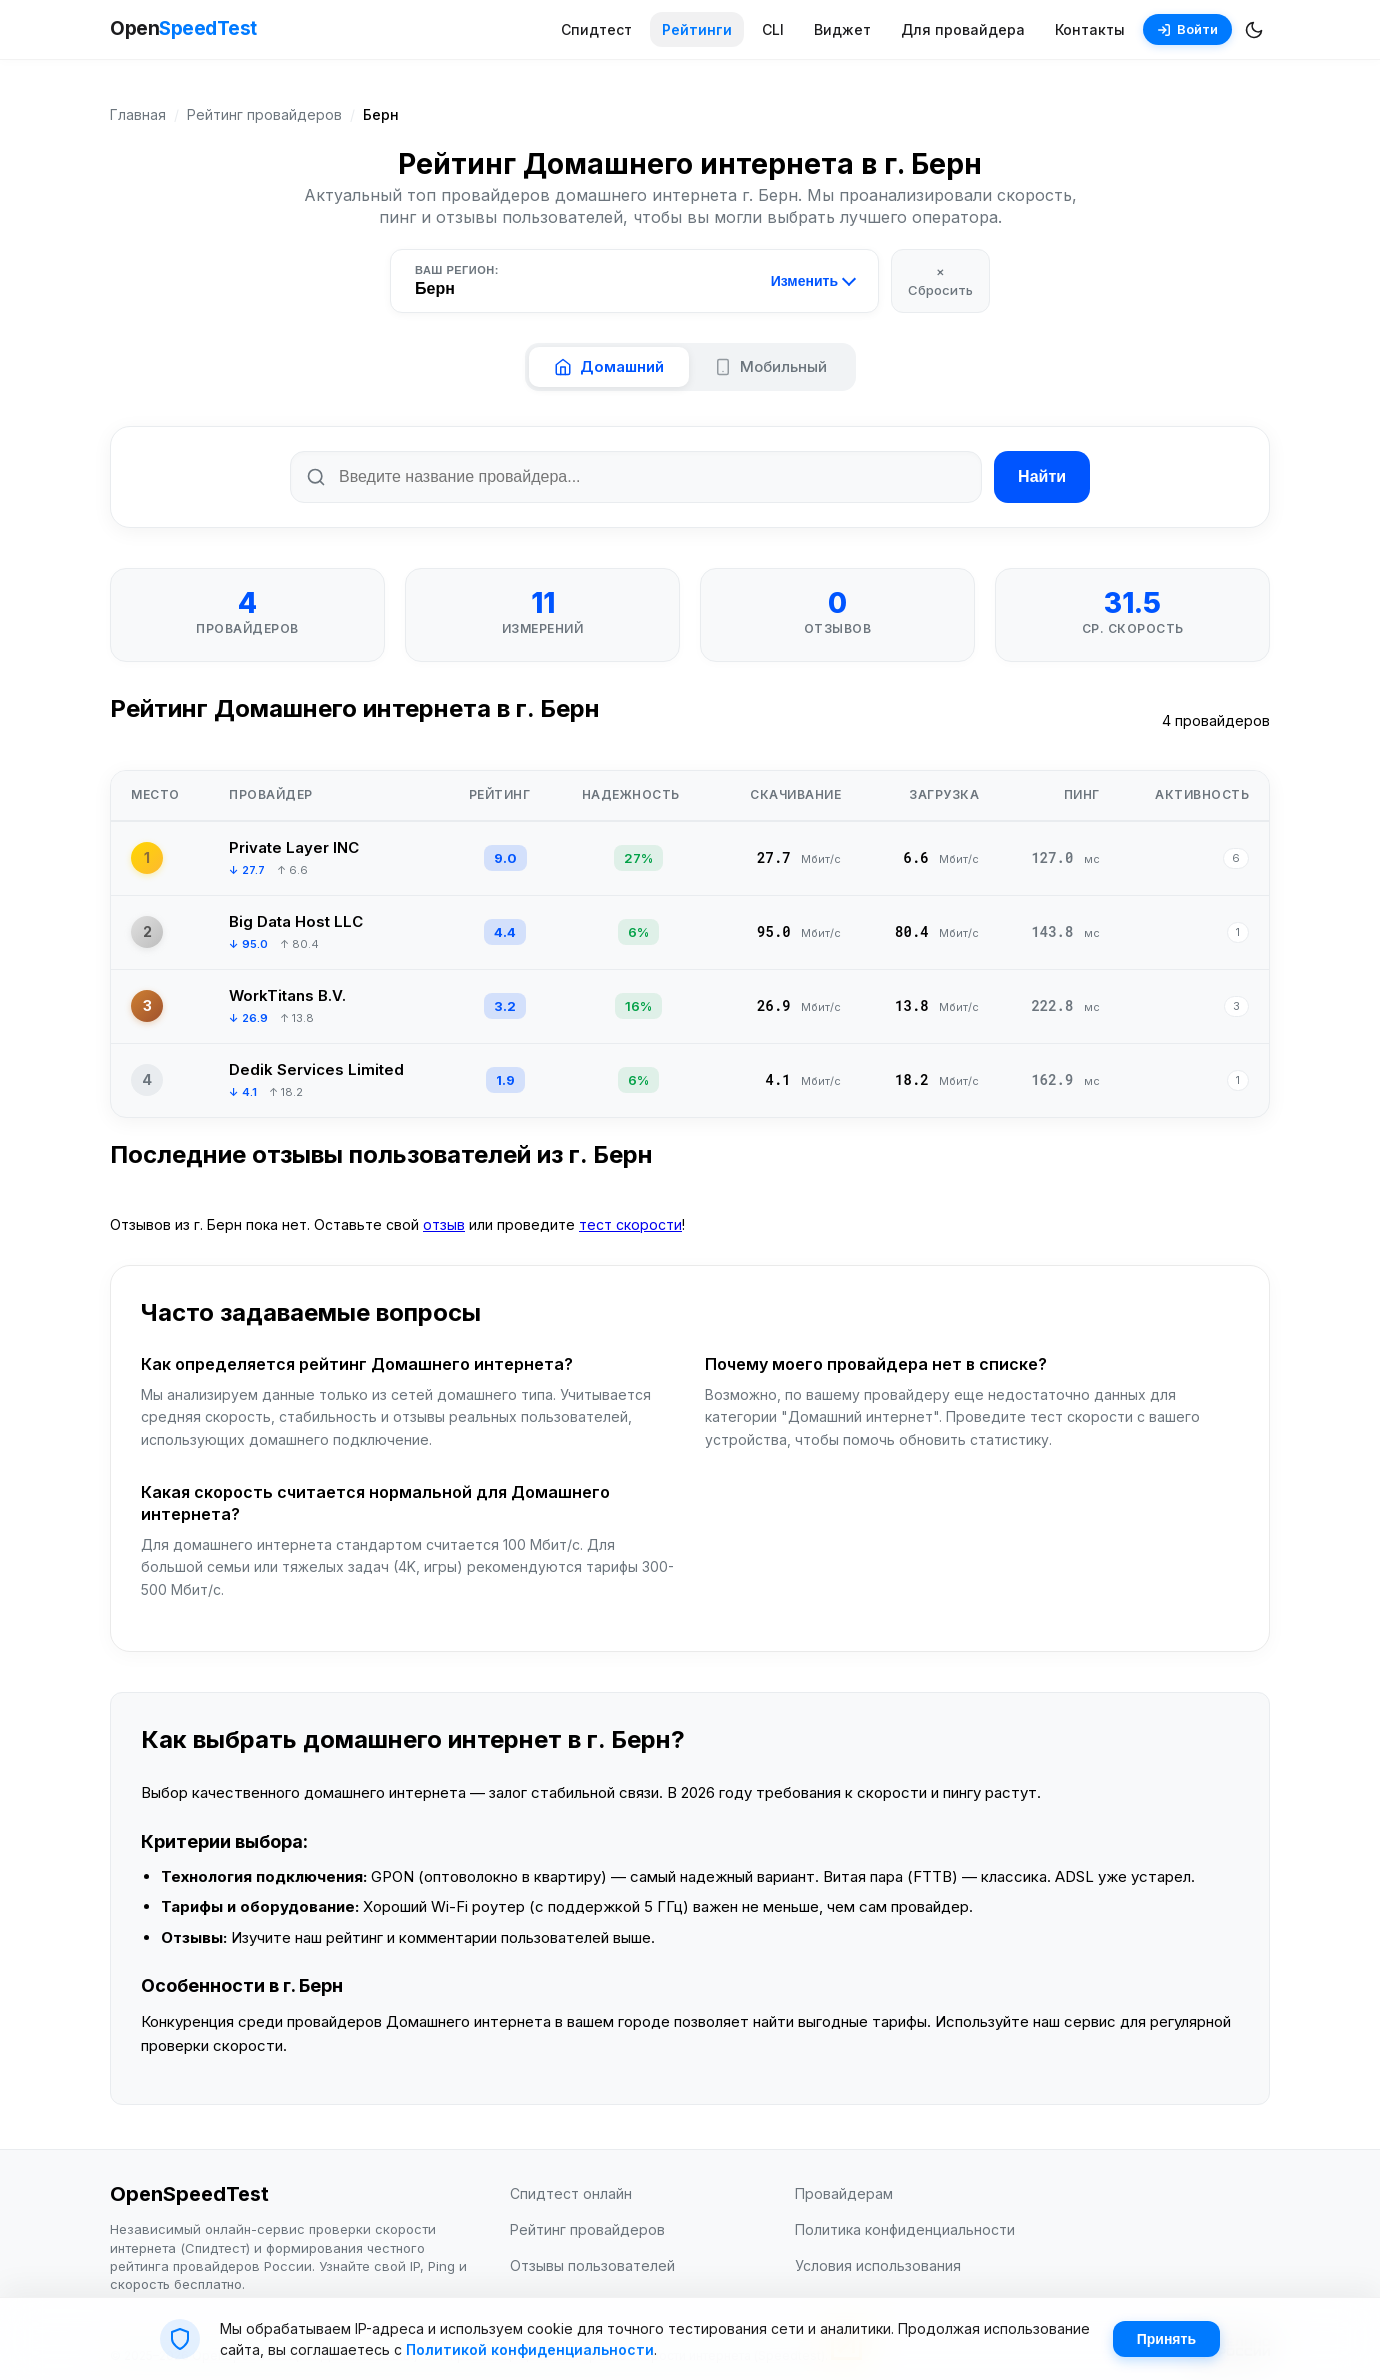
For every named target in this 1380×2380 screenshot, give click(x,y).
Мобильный (770, 366)
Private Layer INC (294, 847)
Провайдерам (844, 2193)
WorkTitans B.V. (287, 995)
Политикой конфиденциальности (530, 2349)
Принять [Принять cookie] (1166, 2339)
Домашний (609, 366)
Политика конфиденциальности (905, 2229)
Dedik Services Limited (316, 1069)
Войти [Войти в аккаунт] (1187, 29)
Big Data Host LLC (296, 921)
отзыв (444, 1224)
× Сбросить (940, 280)
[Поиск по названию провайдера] (636, 477)
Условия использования (878, 2265)
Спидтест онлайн (571, 2193)
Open (183, 29)
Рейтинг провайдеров (264, 114)
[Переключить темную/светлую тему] (1254, 30)
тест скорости (630, 1224)
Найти (1042, 476)
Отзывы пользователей (592, 2265)
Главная (138, 114)
